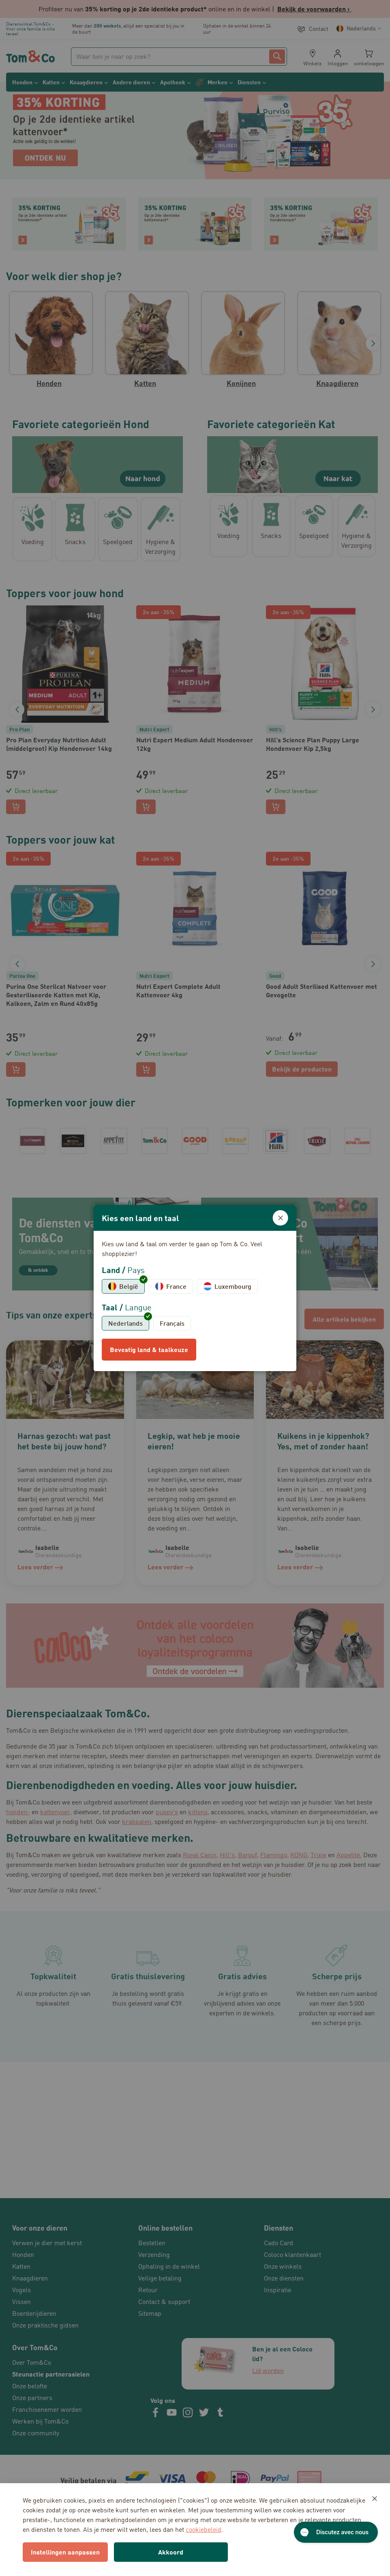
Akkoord (170, 2552)
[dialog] (195, 1288)
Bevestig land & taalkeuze (149, 1349)
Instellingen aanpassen (65, 2552)
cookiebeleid (203, 2529)
